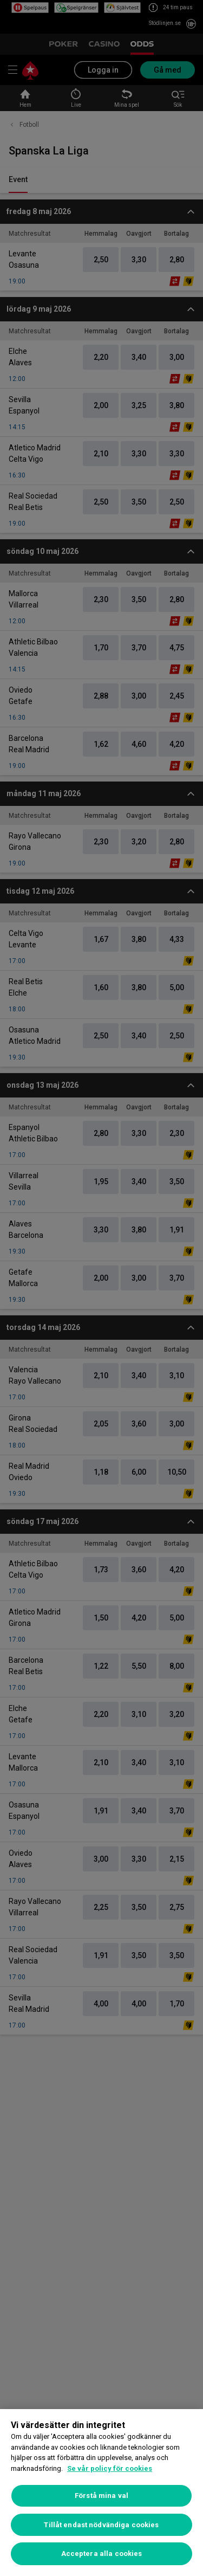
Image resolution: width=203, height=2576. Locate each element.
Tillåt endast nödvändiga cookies (101, 2525)
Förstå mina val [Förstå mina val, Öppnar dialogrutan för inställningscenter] (101, 2495)
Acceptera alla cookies (101, 2553)
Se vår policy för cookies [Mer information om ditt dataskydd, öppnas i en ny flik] (109, 2468)
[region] (101, 2492)
